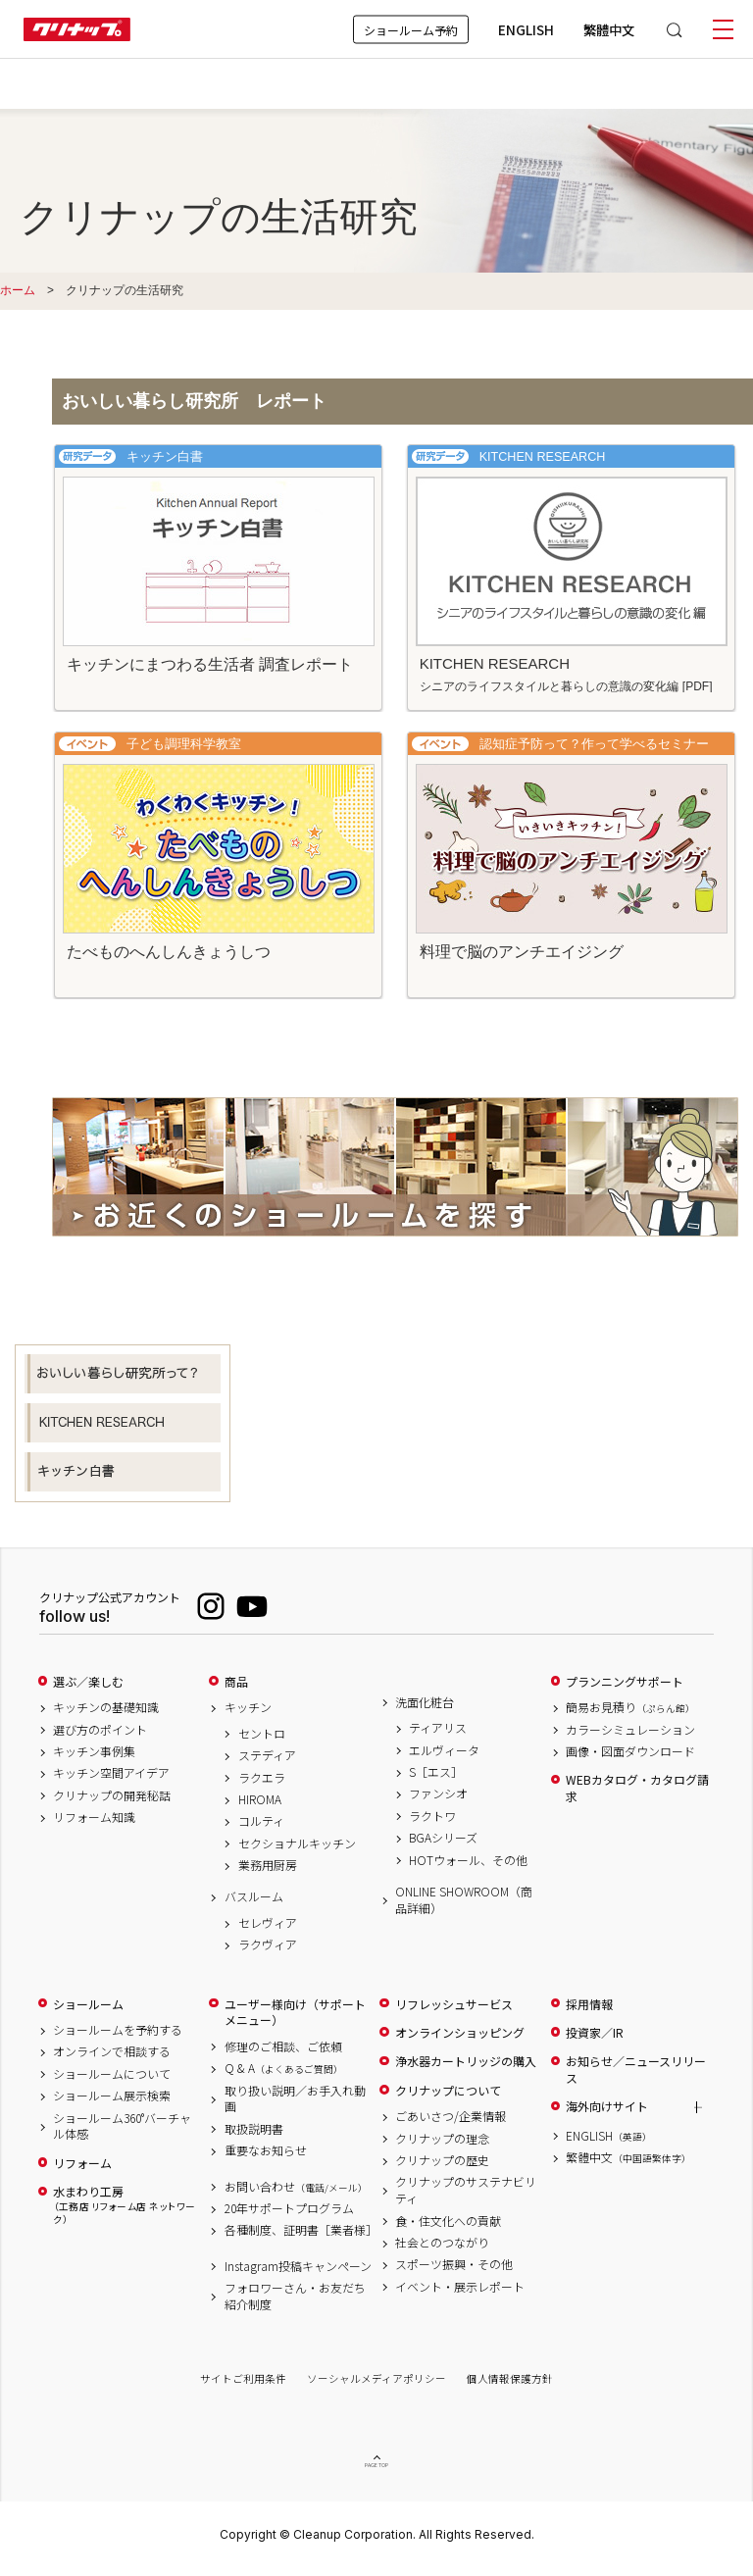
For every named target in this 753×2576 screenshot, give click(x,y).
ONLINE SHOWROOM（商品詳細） (463, 1900)
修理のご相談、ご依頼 (283, 2046)
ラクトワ (432, 1816)
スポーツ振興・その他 (454, 2264)
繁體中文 (608, 29)
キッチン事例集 (94, 1751)
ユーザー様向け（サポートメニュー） (295, 2012)
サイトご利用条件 (243, 2378)
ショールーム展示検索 (112, 2095)
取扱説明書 (254, 2129)
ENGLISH (526, 29)
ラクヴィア (267, 1944)
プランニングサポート (624, 1682)
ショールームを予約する (117, 2030)
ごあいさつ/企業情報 (450, 2116)
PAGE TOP (376, 2468)
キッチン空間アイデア (111, 1773)
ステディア (267, 1755)
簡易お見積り (630, 1707)
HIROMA (259, 1799)
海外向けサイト (607, 2106)
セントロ (261, 1734)
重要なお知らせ (266, 2150)
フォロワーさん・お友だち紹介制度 (295, 2296)
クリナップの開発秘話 (112, 1795)
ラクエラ (261, 1778)
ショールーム (88, 2004)
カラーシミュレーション (630, 1730)
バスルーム (254, 1896)
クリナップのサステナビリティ (465, 2190)
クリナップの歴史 (442, 2160)
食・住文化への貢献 (448, 2221)
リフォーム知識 (94, 1817)
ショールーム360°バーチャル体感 (122, 2126)
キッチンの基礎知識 (106, 1707)
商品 (236, 1682)
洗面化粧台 (424, 1702)
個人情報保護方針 (510, 2378)
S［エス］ (436, 1772)
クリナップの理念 (442, 2139)
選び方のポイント (100, 1730)
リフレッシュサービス (454, 2004)
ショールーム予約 (411, 29)
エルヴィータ (444, 1750)
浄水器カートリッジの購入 (465, 2061)
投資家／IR (595, 2033)
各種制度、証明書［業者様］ (299, 2230)
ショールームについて (112, 2074)
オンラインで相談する (112, 2051)
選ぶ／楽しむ (88, 1682)
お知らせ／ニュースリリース (636, 2069)
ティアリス (438, 1728)
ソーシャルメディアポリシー (376, 2378)
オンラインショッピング (460, 2033)
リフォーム (82, 2163)
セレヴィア (267, 1923)
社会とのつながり (442, 2242)
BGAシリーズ (443, 1837)
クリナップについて (448, 2090)
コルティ (261, 1821)
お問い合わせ (296, 2187)
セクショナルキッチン (297, 1843)
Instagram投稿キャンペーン (298, 2266)
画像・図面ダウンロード (630, 1751)
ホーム (17, 290)
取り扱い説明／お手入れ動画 (295, 2099)
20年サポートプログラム (289, 2208)
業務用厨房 (267, 1865)
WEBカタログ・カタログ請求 (637, 1788)
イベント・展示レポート (460, 2287)
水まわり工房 (124, 2205)
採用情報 (589, 2004)
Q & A (284, 2068)
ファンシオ (438, 1793)
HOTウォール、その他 (468, 1860)
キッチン (248, 1707)
